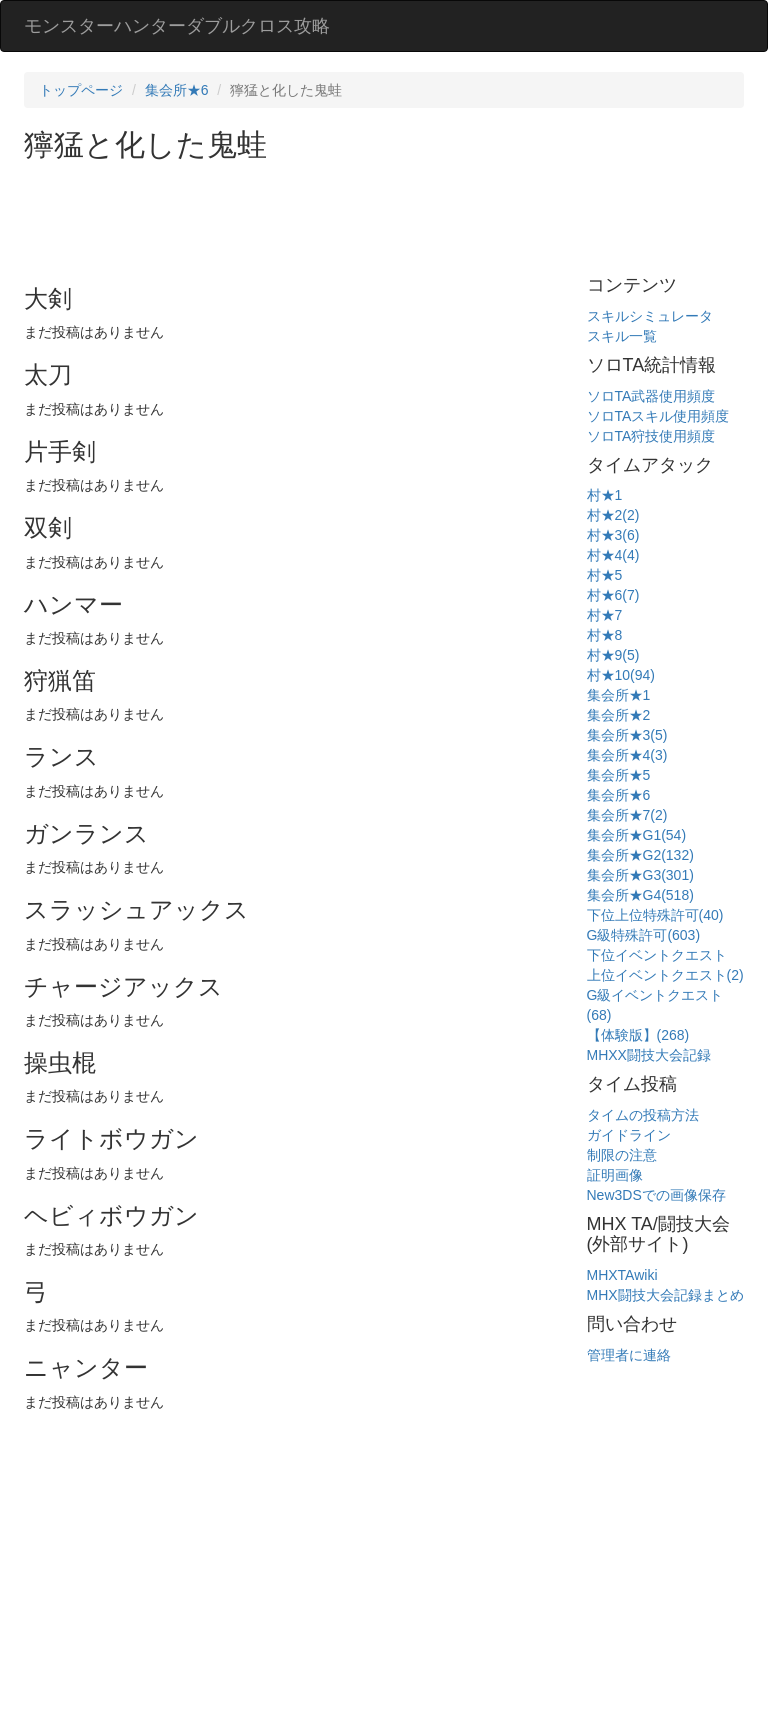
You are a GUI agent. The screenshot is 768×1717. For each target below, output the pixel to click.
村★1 (605, 495)
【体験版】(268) (638, 1035)
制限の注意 (622, 1155)
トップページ (81, 90)
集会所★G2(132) (640, 855)
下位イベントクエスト (657, 955)
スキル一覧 (622, 336)
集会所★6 (177, 90)
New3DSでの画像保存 (656, 1195)
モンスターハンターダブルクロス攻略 (177, 26)
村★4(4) (613, 555)
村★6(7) (613, 595)
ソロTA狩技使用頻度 (651, 436)
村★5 (605, 575)
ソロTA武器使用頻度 (651, 396)
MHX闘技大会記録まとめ (665, 1295)
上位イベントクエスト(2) (665, 975)
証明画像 (615, 1175)
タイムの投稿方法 (643, 1115)
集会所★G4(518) (640, 895)
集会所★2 (619, 715)
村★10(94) (621, 675)
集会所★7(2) (627, 815)
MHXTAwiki (622, 1275)
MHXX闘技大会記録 (649, 1055)
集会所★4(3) (627, 755)
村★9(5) (613, 655)
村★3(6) (613, 535)
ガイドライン (629, 1135)
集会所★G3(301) (640, 875)
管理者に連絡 (629, 1355)
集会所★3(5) (627, 735)
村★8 (605, 635)
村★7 (605, 615)
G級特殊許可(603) (644, 935)
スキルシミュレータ (650, 316)
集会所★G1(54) (637, 835)
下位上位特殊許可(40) (655, 915)
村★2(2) (613, 515)
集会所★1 (619, 695)
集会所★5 (619, 775)
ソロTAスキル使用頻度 (658, 416)
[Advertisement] (388, 216)
